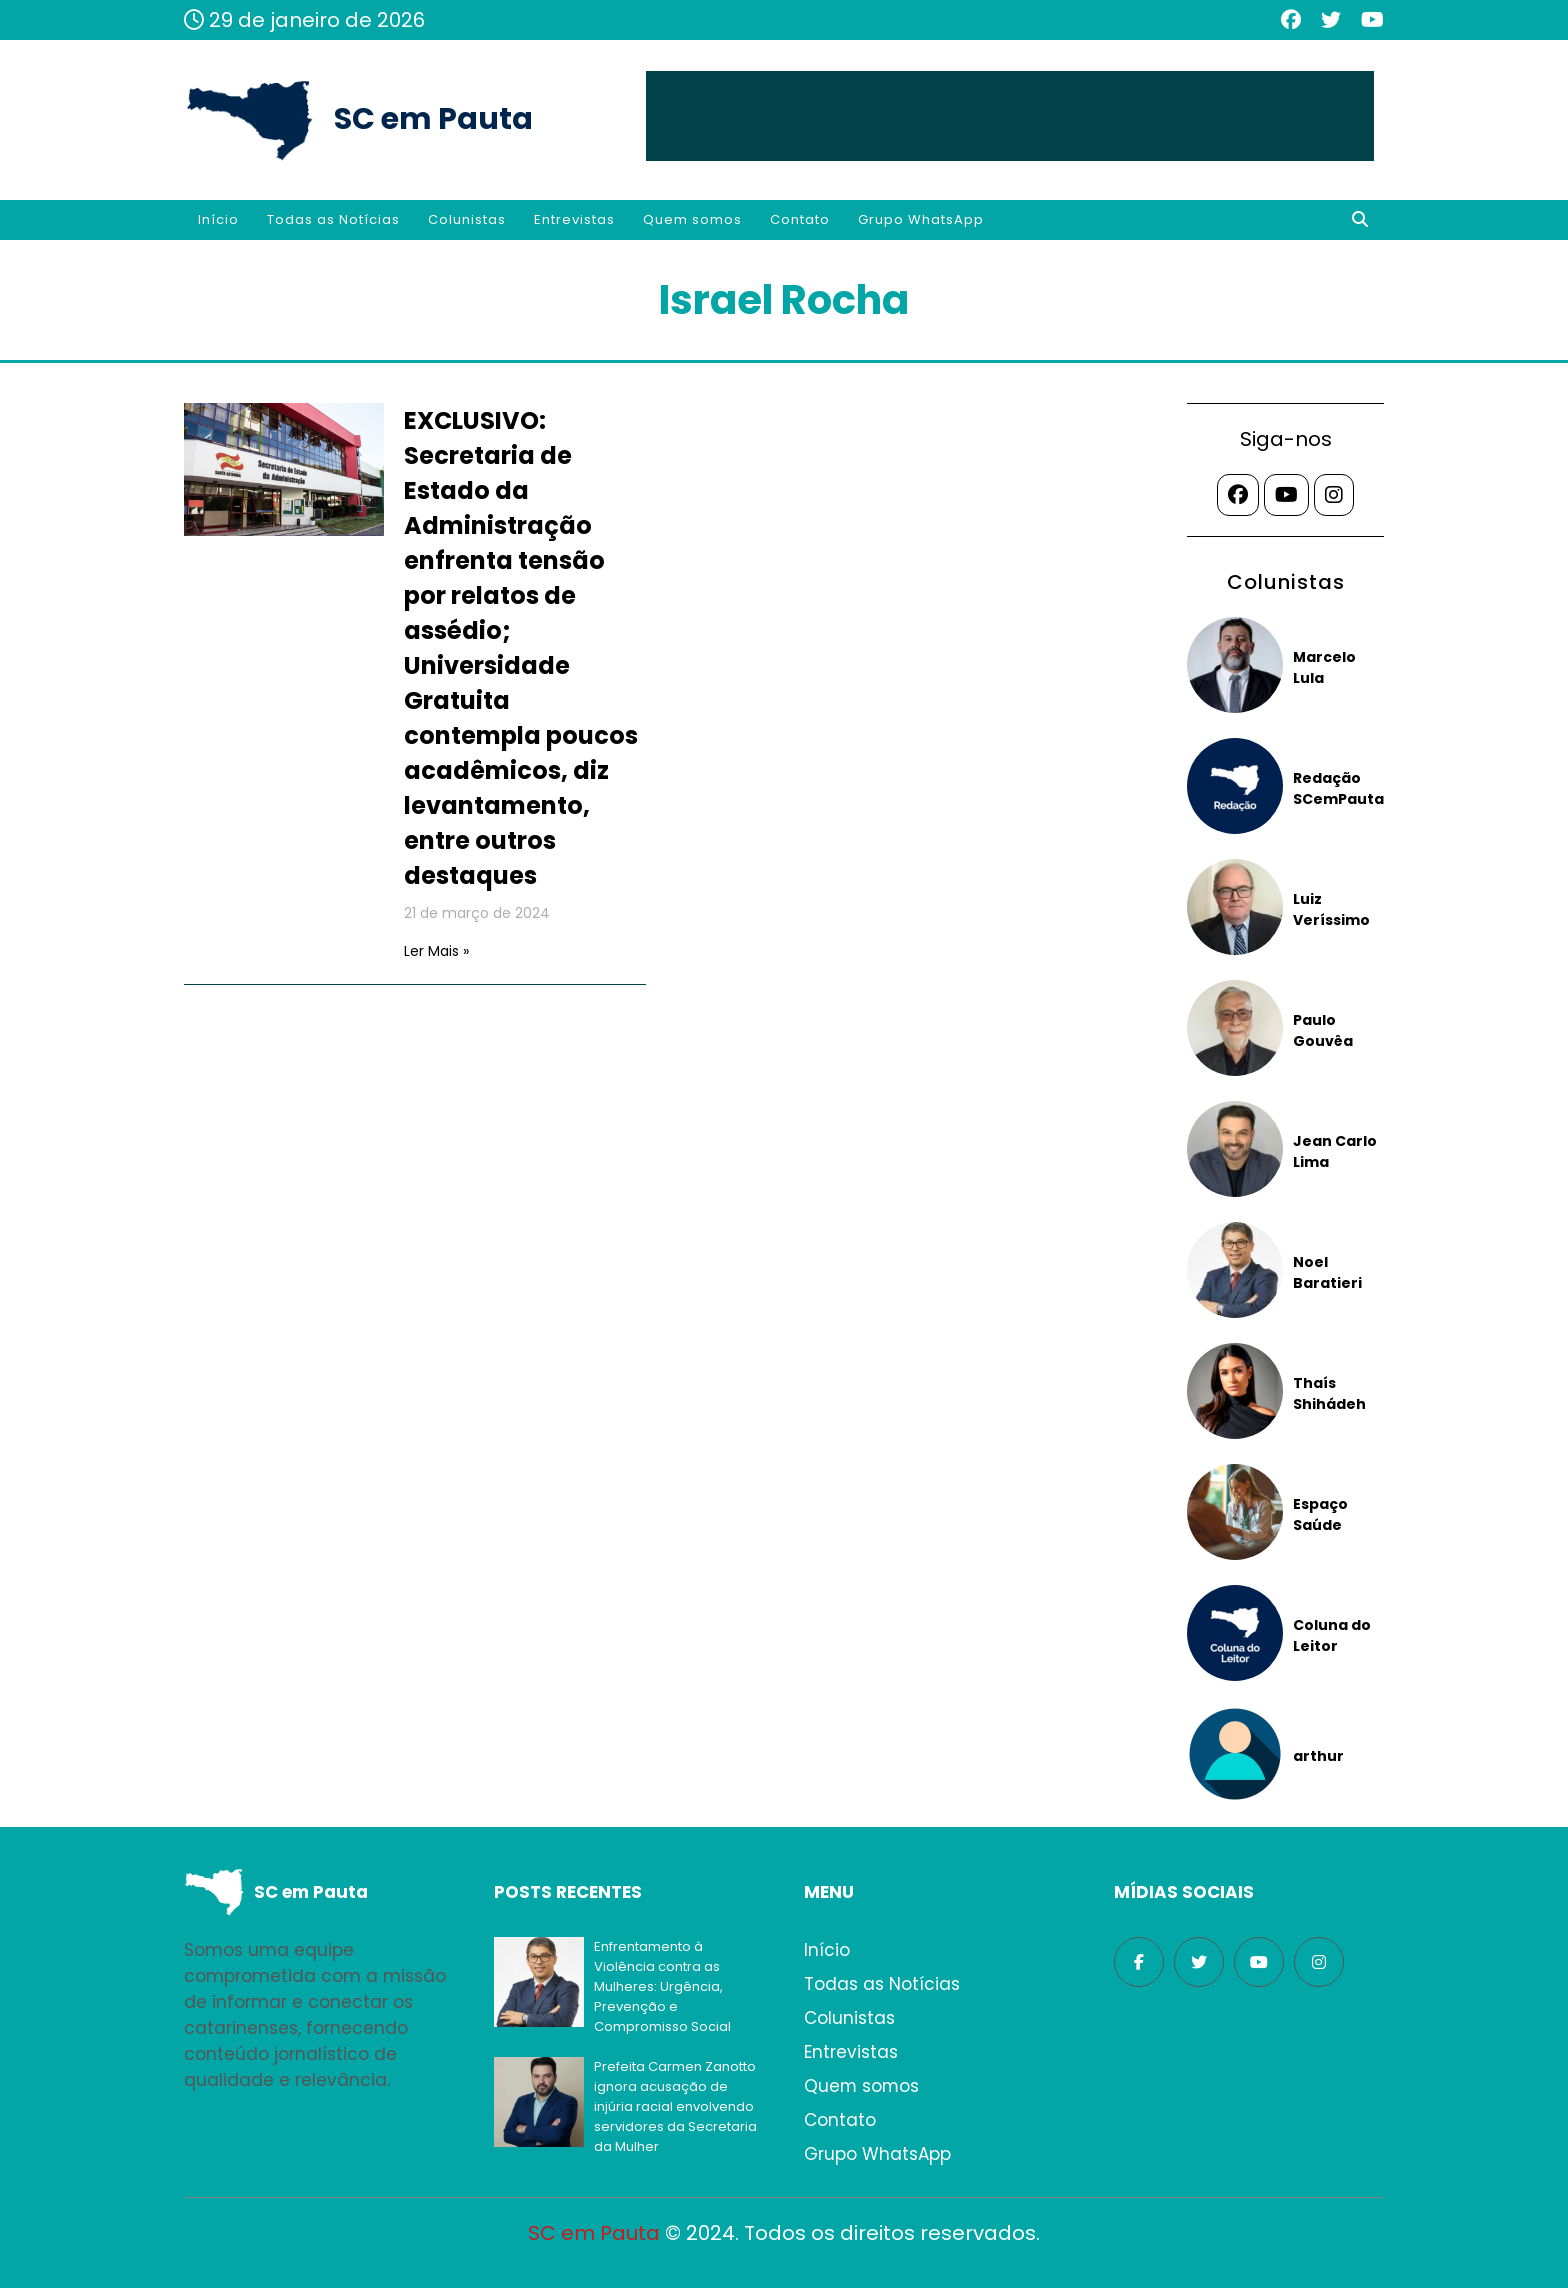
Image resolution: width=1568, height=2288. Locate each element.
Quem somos (692, 219)
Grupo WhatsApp (921, 219)
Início (218, 219)
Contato (800, 219)
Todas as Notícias (333, 219)
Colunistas (467, 219)
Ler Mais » (436, 951)
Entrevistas (574, 219)
